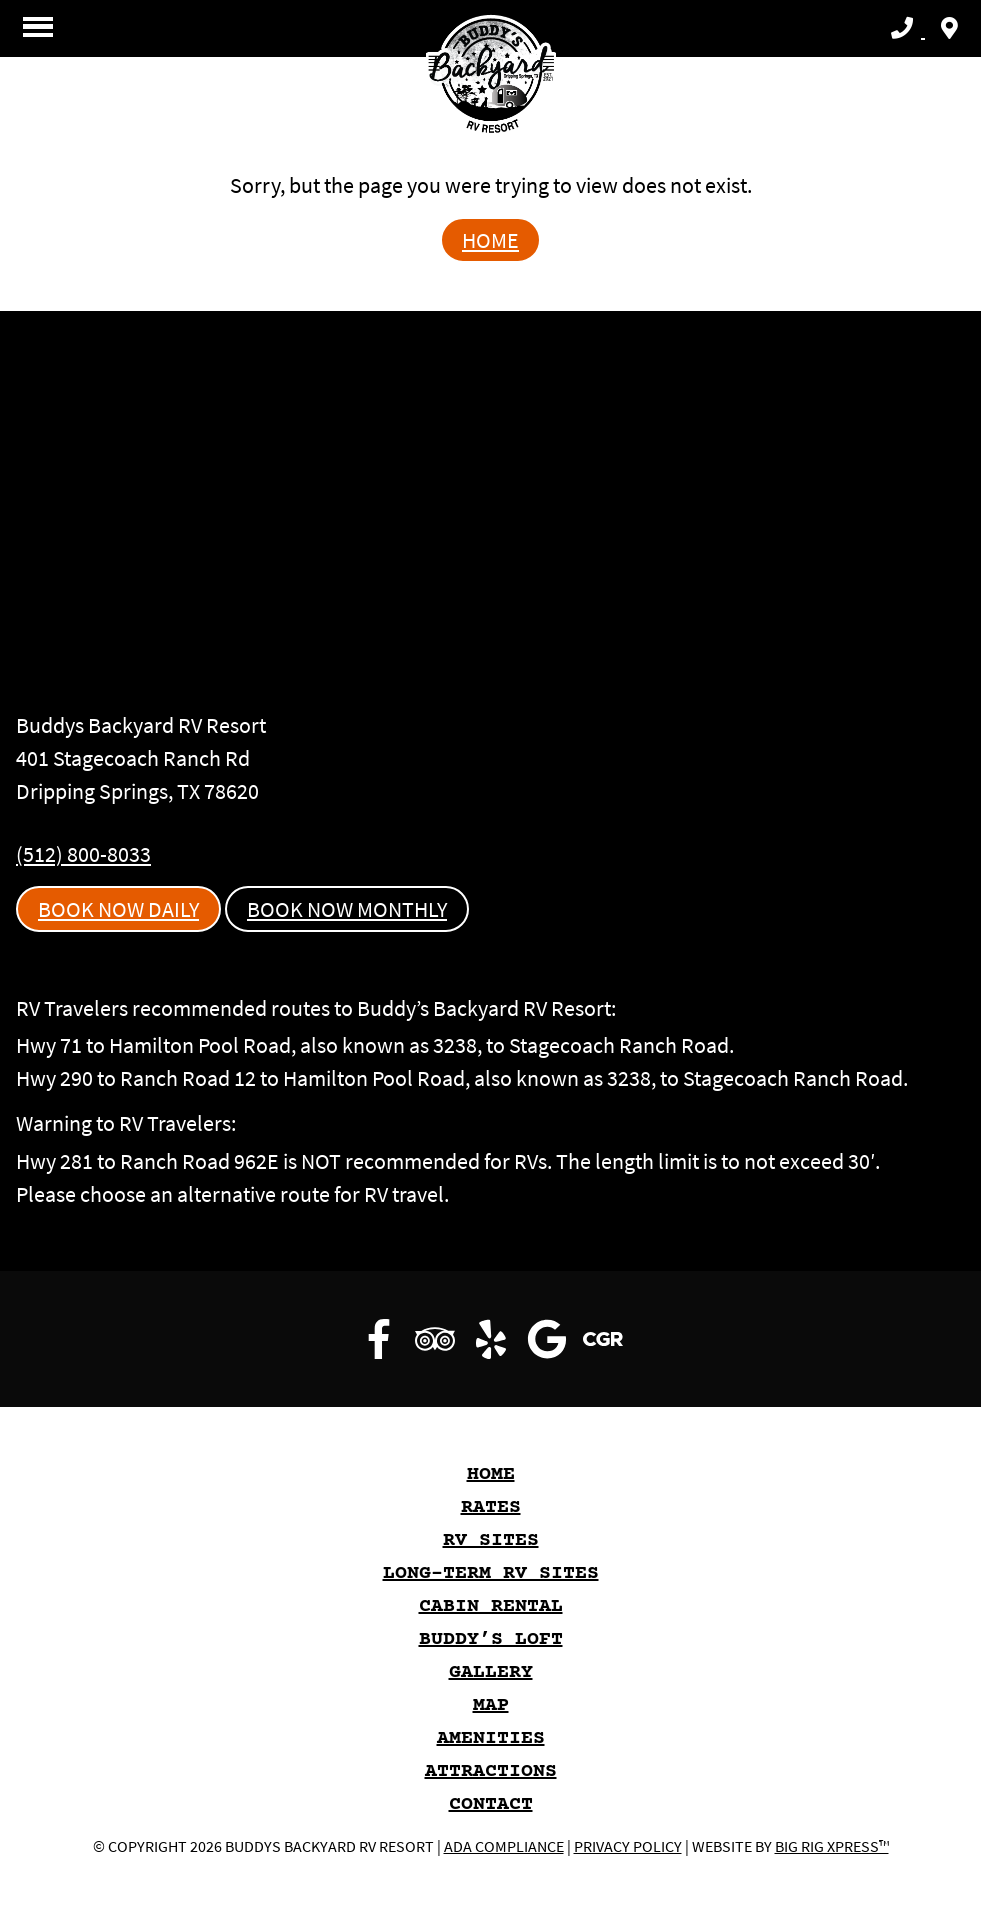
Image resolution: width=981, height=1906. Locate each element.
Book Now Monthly (347, 909)
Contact (491, 1804)
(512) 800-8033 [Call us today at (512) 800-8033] (83, 854)
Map (491, 1705)
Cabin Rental (491, 1606)
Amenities (491, 1738)
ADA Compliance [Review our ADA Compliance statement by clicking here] (504, 1846)
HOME (491, 1474)
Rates (491, 1507)
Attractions (491, 1771)
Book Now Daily (118, 909)
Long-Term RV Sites (491, 1573)
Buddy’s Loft (491, 1639)
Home (490, 240)
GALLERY (491, 1672)
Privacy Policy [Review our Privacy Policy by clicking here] (628, 1846)
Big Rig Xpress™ (832, 1846)
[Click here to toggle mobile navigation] (38, 26)
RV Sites (491, 1540)
